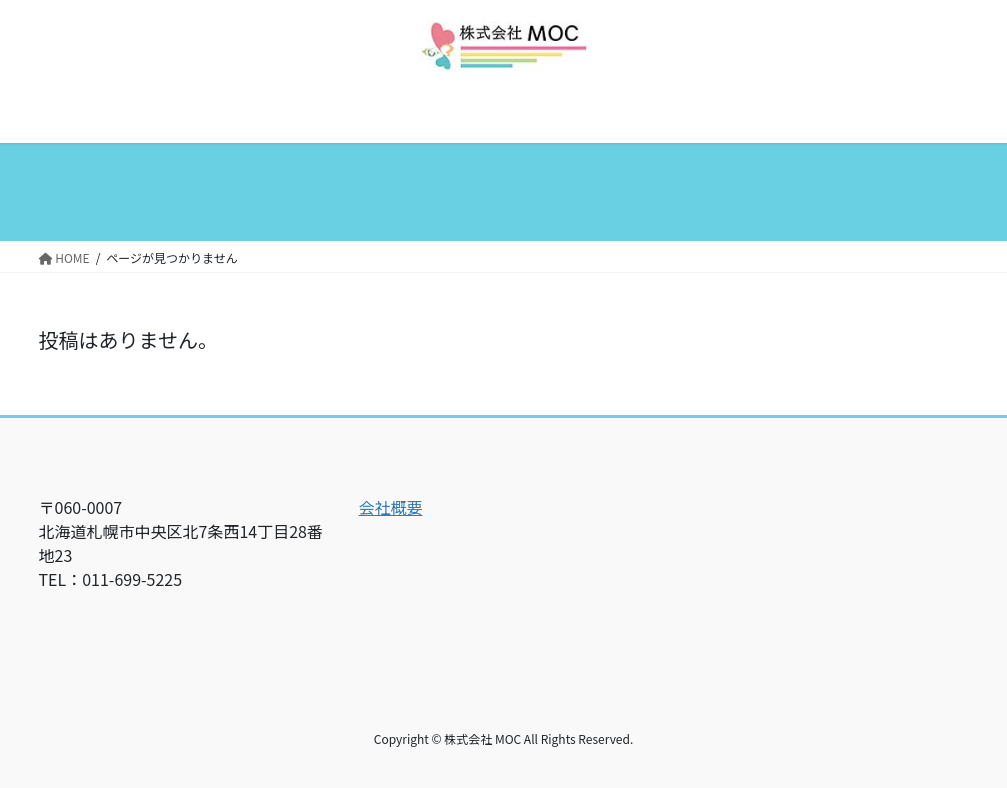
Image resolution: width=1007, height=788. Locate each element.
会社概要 (390, 507)
